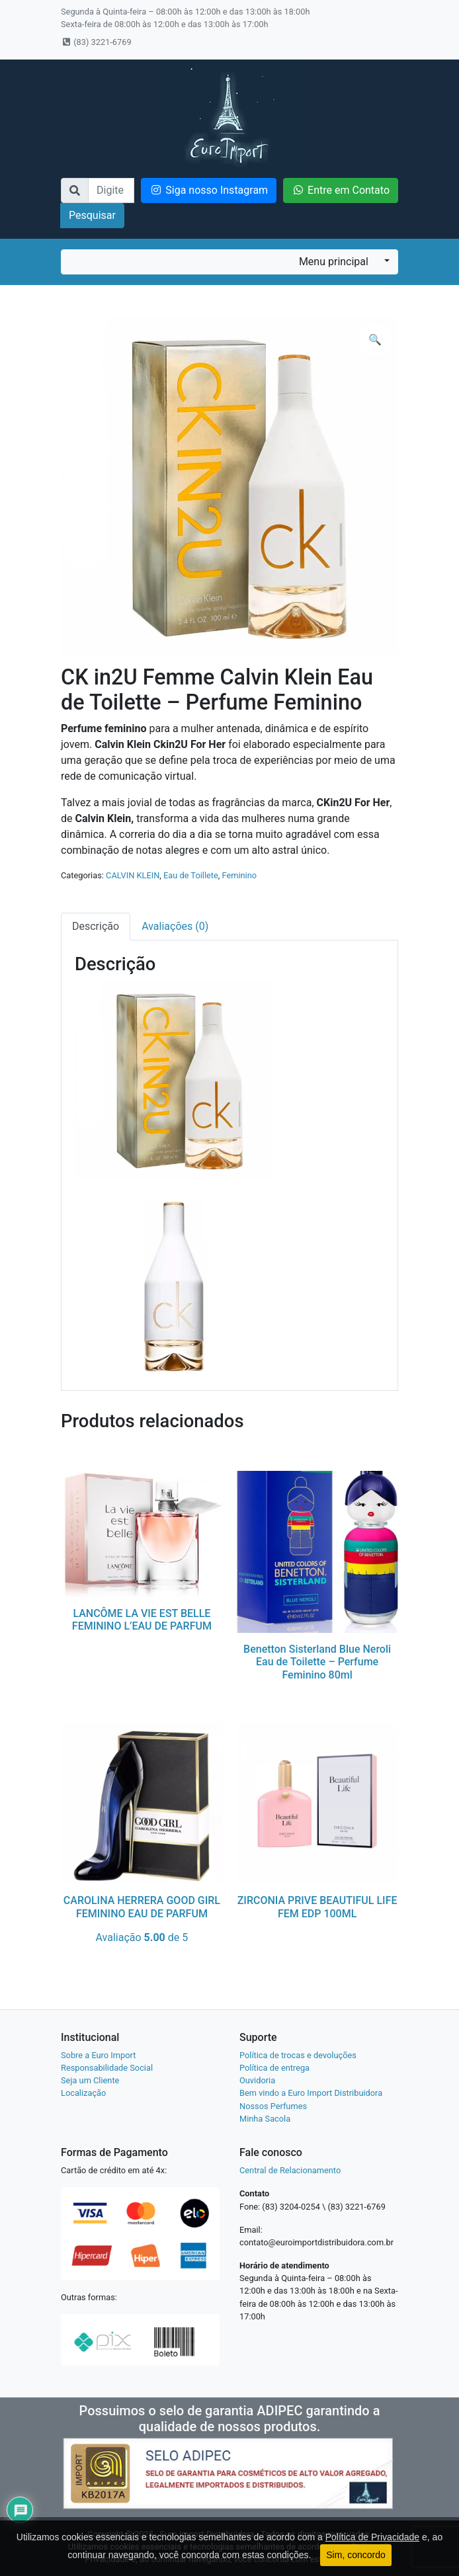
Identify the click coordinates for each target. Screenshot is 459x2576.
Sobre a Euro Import (98, 2055)
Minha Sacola (264, 2119)
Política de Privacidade (372, 2537)
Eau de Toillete (190, 875)
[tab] (95, 926)
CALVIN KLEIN (132, 875)
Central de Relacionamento (290, 2170)
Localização (83, 2093)
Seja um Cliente (90, 2080)
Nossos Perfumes (273, 2106)
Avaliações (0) (175, 926)
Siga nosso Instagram (208, 190)
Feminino (239, 875)
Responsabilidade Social (107, 2068)
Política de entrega (274, 2068)
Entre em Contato (341, 190)
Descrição (95, 926)
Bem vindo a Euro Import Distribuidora (310, 2093)
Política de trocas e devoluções (297, 2055)
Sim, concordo (355, 2555)
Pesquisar (92, 215)
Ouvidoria (257, 2080)
